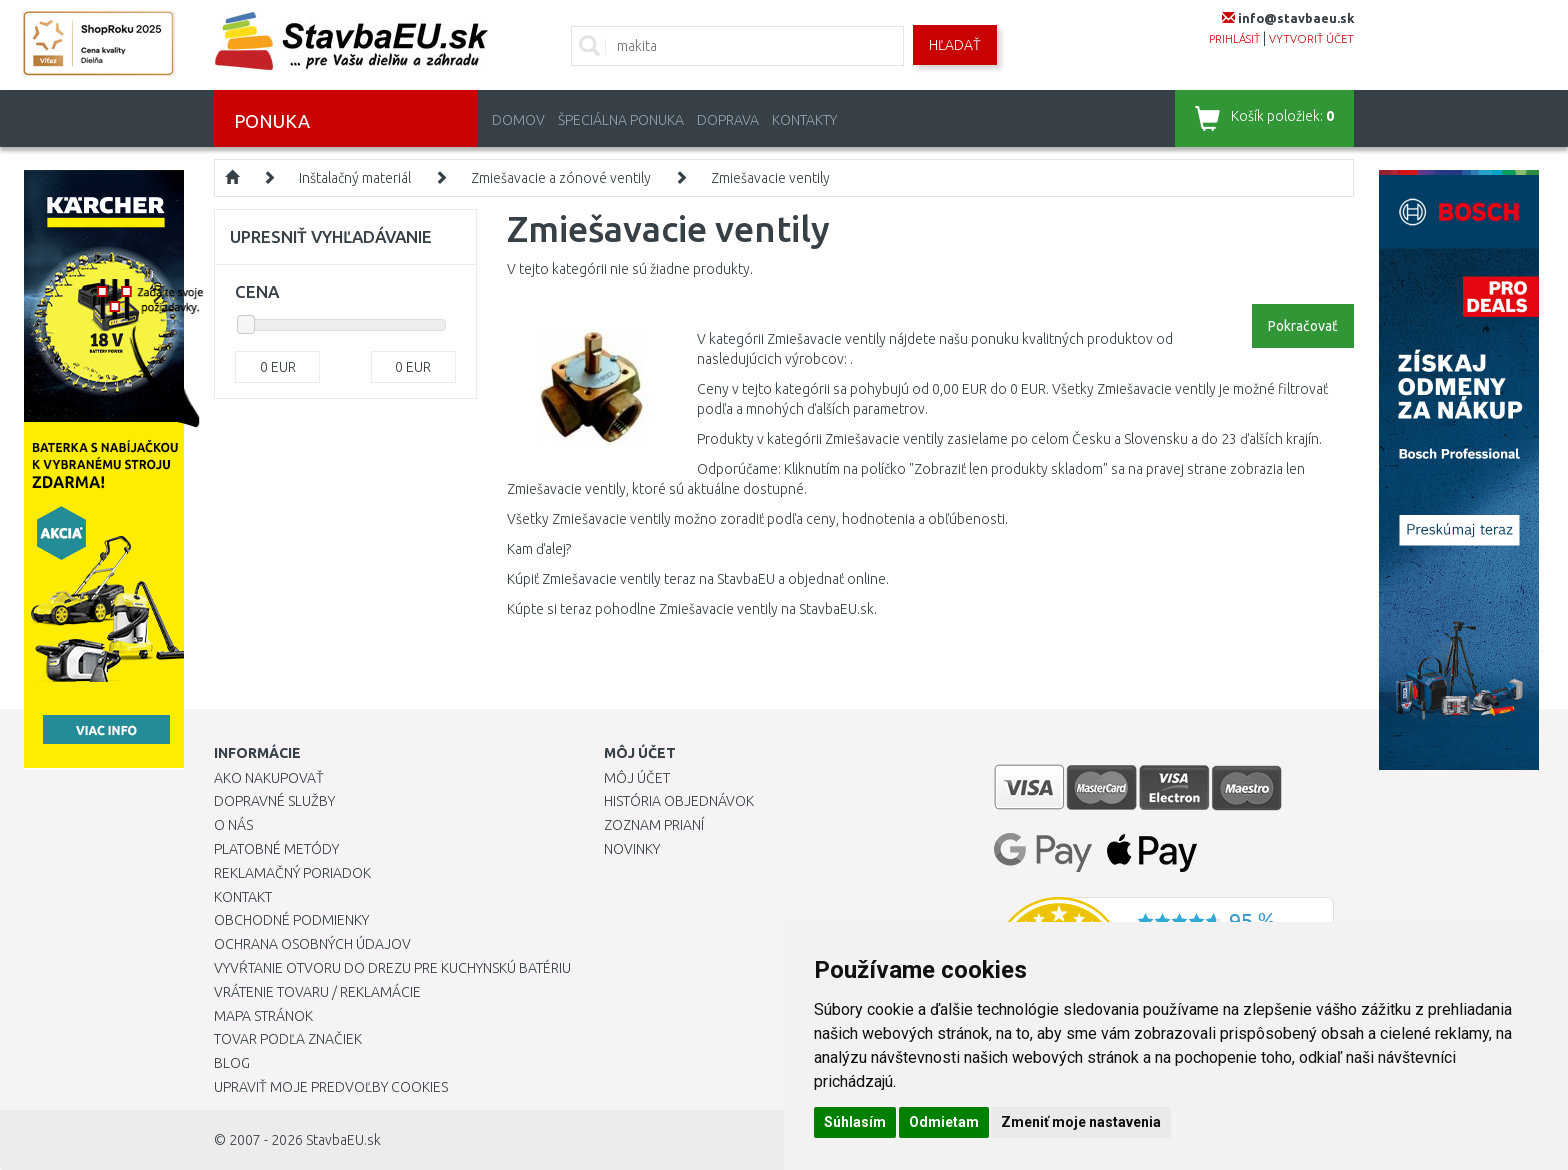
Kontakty (804, 120)
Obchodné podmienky (291, 920)
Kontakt (243, 897)
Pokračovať (1303, 326)
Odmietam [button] (944, 1122)
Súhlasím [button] (855, 1122)
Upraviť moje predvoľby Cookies (331, 1087)
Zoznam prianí (654, 825)
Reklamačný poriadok (292, 873)
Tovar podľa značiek (288, 1039)
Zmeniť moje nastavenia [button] (1081, 1122)
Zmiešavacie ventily (770, 178)
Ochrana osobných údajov (312, 944)
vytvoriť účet (1311, 39)
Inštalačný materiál (355, 178)
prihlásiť (1234, 39)
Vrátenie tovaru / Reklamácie (317, 992)
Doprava (728, 120)
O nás (233, 825)
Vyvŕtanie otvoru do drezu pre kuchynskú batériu (392, 968)
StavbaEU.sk (343, 1140)
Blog (232, 1063)
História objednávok (679, 801)
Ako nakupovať (269, 778)
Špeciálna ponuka (621, 120)
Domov (518, 120)
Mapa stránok (263, 1016)
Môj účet (637, 778)
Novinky (632, 849)
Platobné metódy (276, 849)
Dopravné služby (274, 801)
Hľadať (955, 45)
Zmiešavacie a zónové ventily (561, 178)
